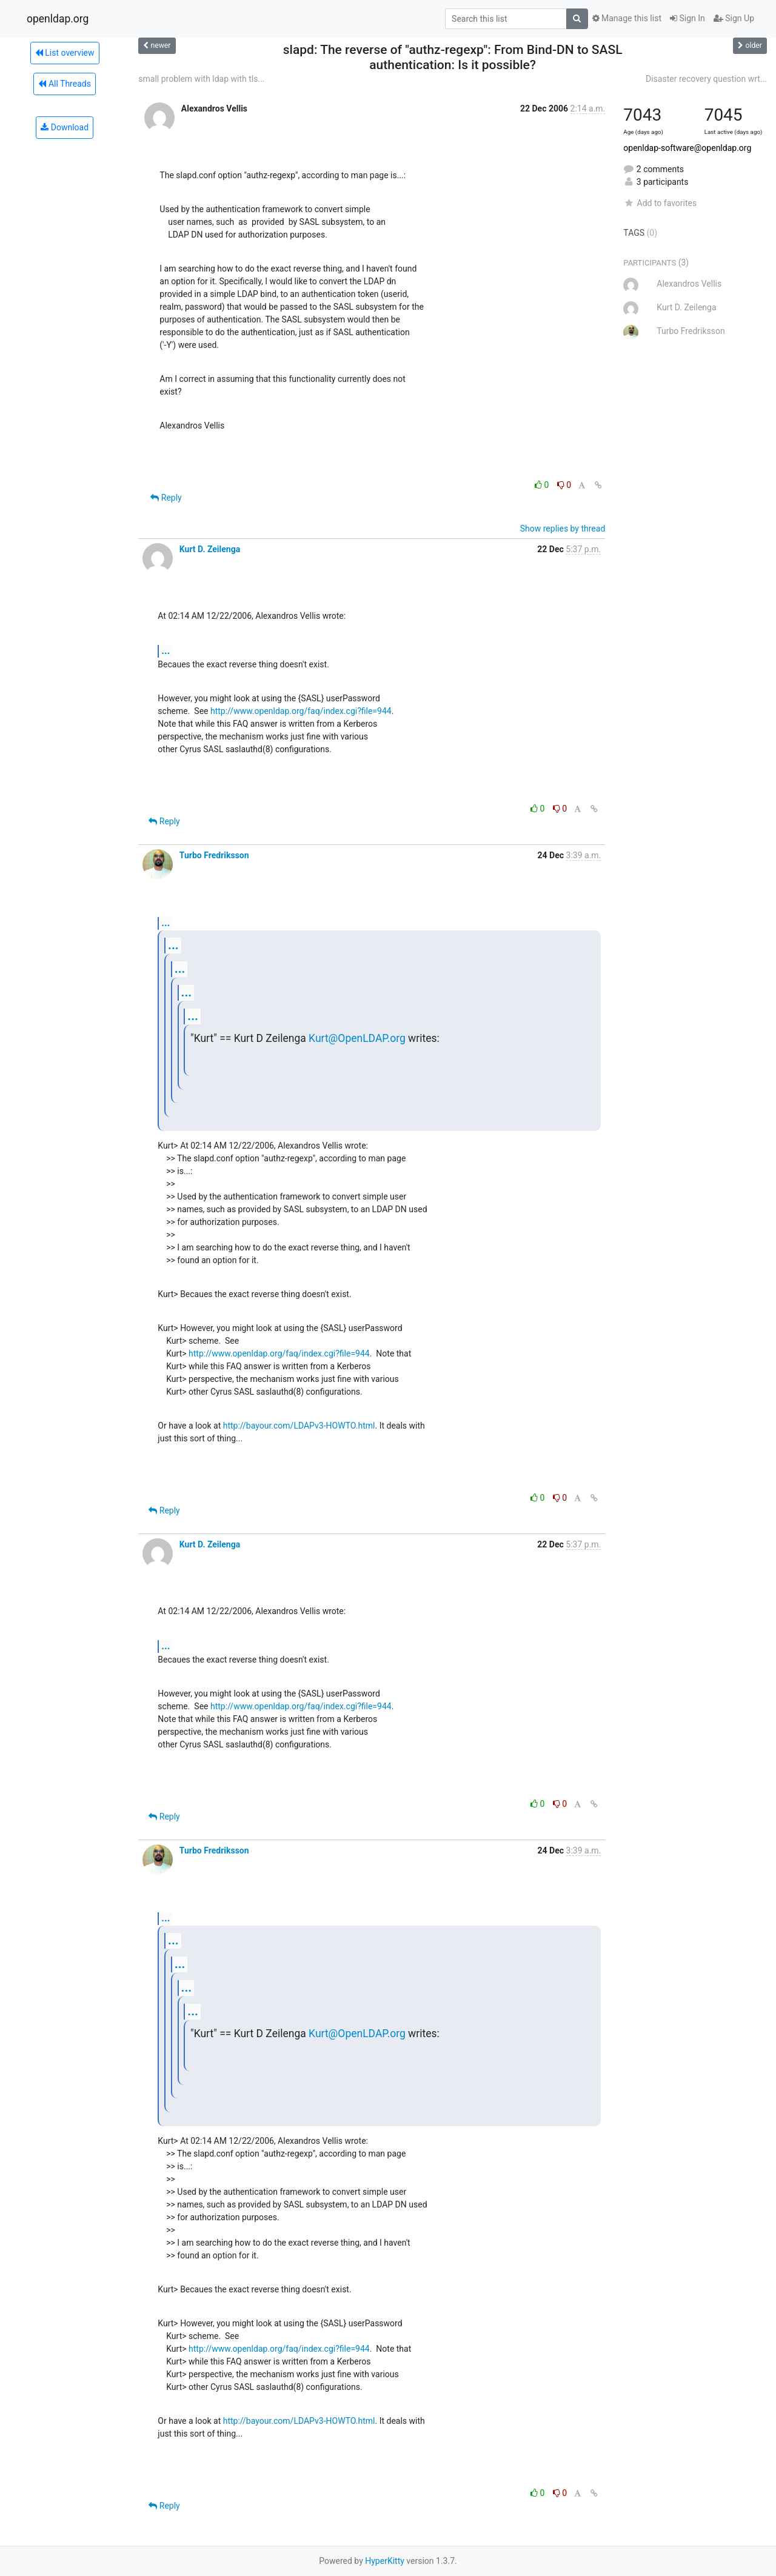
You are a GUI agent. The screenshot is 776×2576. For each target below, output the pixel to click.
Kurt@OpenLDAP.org (357, 1038)
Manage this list (626, 18)
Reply (165, 497)
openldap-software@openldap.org (687, 148)
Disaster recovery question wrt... (706, 79)
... (165, 650)
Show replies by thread (563, 528)
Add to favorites (660, 203)
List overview (65, 53)
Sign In (687, 18)
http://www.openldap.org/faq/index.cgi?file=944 (301, 711)
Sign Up (734, 18)
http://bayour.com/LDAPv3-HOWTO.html (299, 1425)
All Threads (64, 83)
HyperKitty (384, 2561)
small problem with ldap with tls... (201, 79)
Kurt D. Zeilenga (209, 549)
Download (65, 127)
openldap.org (58, 19)
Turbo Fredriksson (214, 855)
